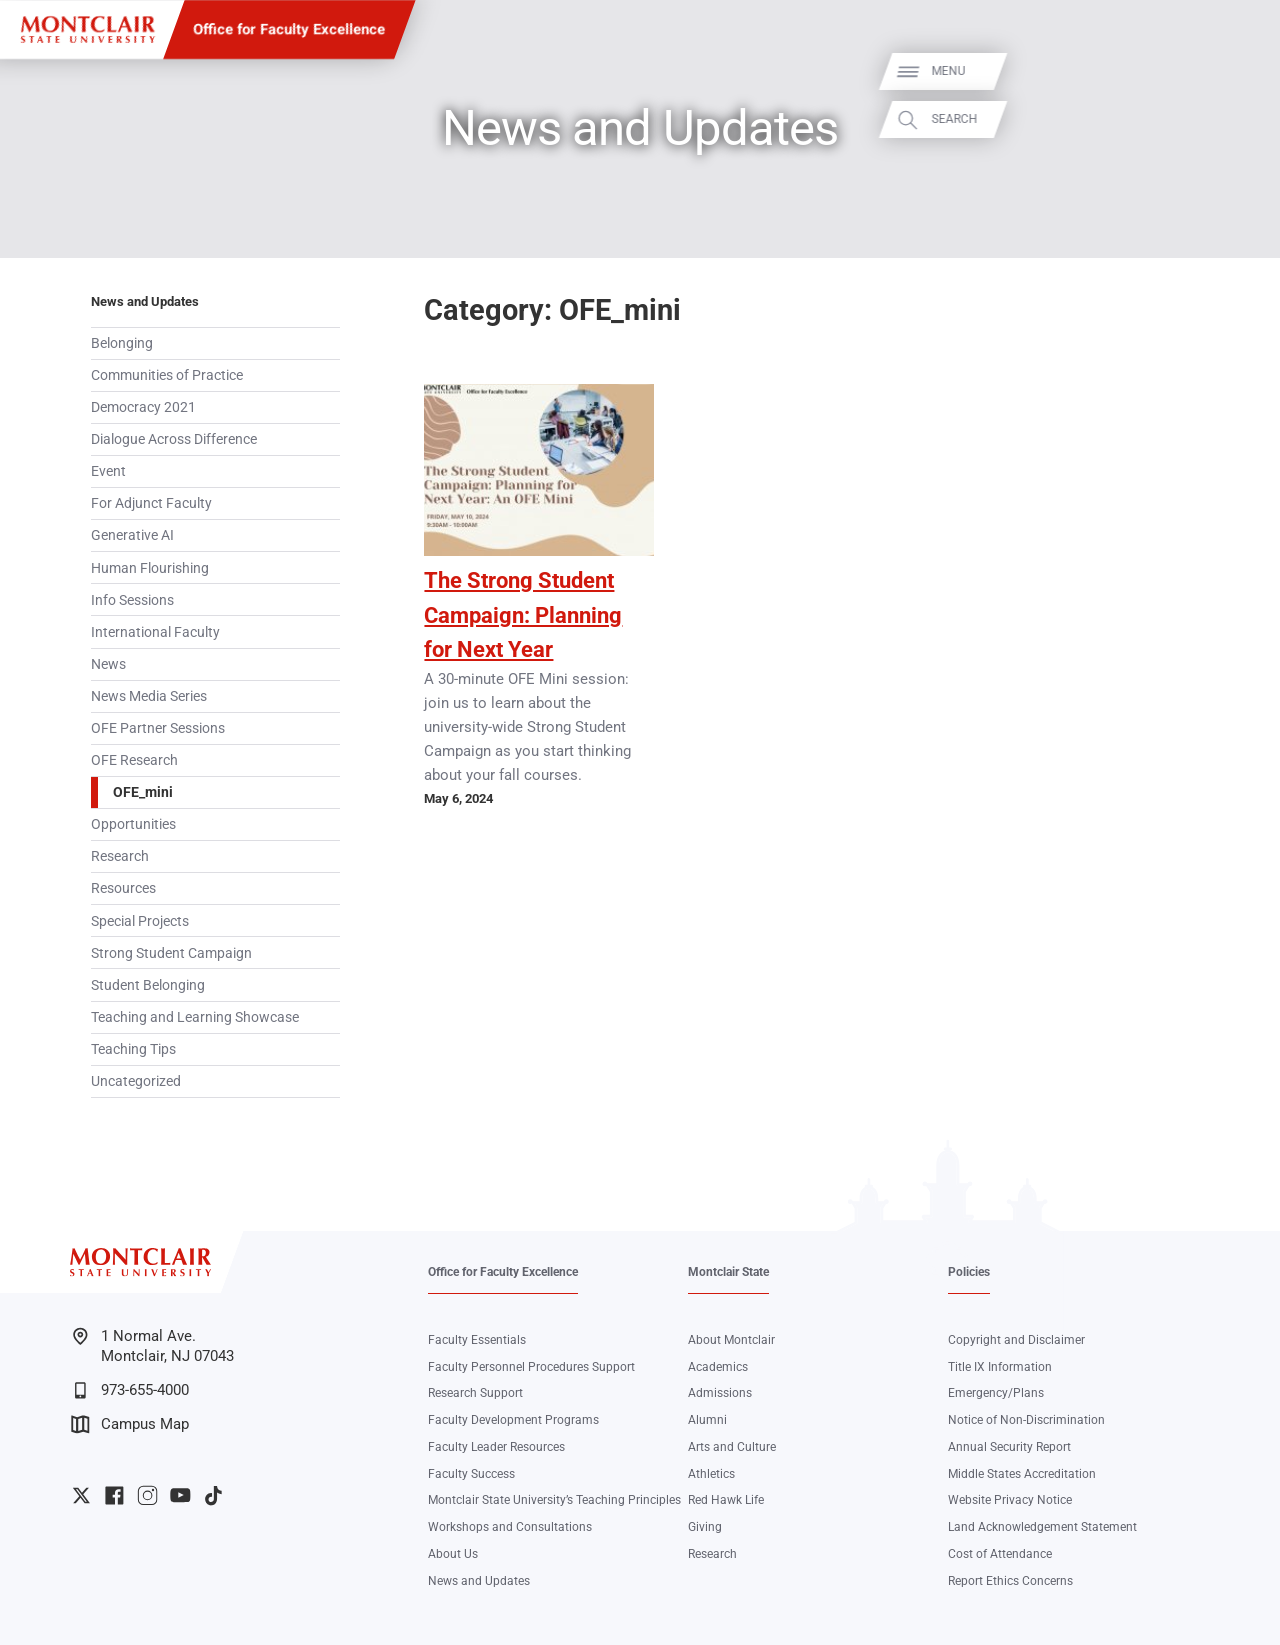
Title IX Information (1000, 1367)
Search (1242, 119)
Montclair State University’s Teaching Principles (554, 1500)
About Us (453, 1554)
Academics (718, 1367)
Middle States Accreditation (1022, 1474)
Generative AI (132, 535)
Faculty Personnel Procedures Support (531, 1367)
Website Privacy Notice (1010, 1500)
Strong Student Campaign (171, 953)
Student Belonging (148, 985)
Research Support (475, 1393)
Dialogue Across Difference (174, 439)
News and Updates (145, 301)
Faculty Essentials (477, 1340)
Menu (1236, 71)
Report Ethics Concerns (1010, 1581)
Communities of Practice (167, 375)
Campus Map (130, 1424)
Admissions (720, 1393)
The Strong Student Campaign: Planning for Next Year (523, 615)
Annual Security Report (1009, 1447)
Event (108, 471)
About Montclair (731, 1340)
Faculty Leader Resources (496, 1447)
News (108, 664)
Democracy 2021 (143, 407)
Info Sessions (132, 600)
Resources (123, 888)
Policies (969, 1272)
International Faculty (155, 632)
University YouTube (180, 1495)
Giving (705, 1527)
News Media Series (149, 696)
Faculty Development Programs (513, 1420)
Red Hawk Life (726, 1500)
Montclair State (728, 1272)
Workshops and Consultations (510, 1527)
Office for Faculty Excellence (289, 29)
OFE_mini (143, 792)
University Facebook (114, 1495)
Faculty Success (471, 1474)
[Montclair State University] (88, 29)
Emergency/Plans (996, 1393)
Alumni (707, 1420)
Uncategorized (136, 1081)
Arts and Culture (732, 1447)
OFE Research (134, 760)
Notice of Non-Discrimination (1026, 1420)
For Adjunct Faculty (151, 503)
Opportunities (133, 824)
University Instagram (147, 1495)
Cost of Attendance (1000, 1554)
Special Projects (140, 921)
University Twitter (81, 1495)
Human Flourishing (150, 568)
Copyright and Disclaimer (1016, 1340)
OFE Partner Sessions (158, 728)
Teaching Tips (133, 1049)
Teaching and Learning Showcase (195, 1017)
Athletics (711, 1474)
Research (120, 856)
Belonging (122, 343)
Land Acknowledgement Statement (1042, 1527)
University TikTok (213, 1495)
